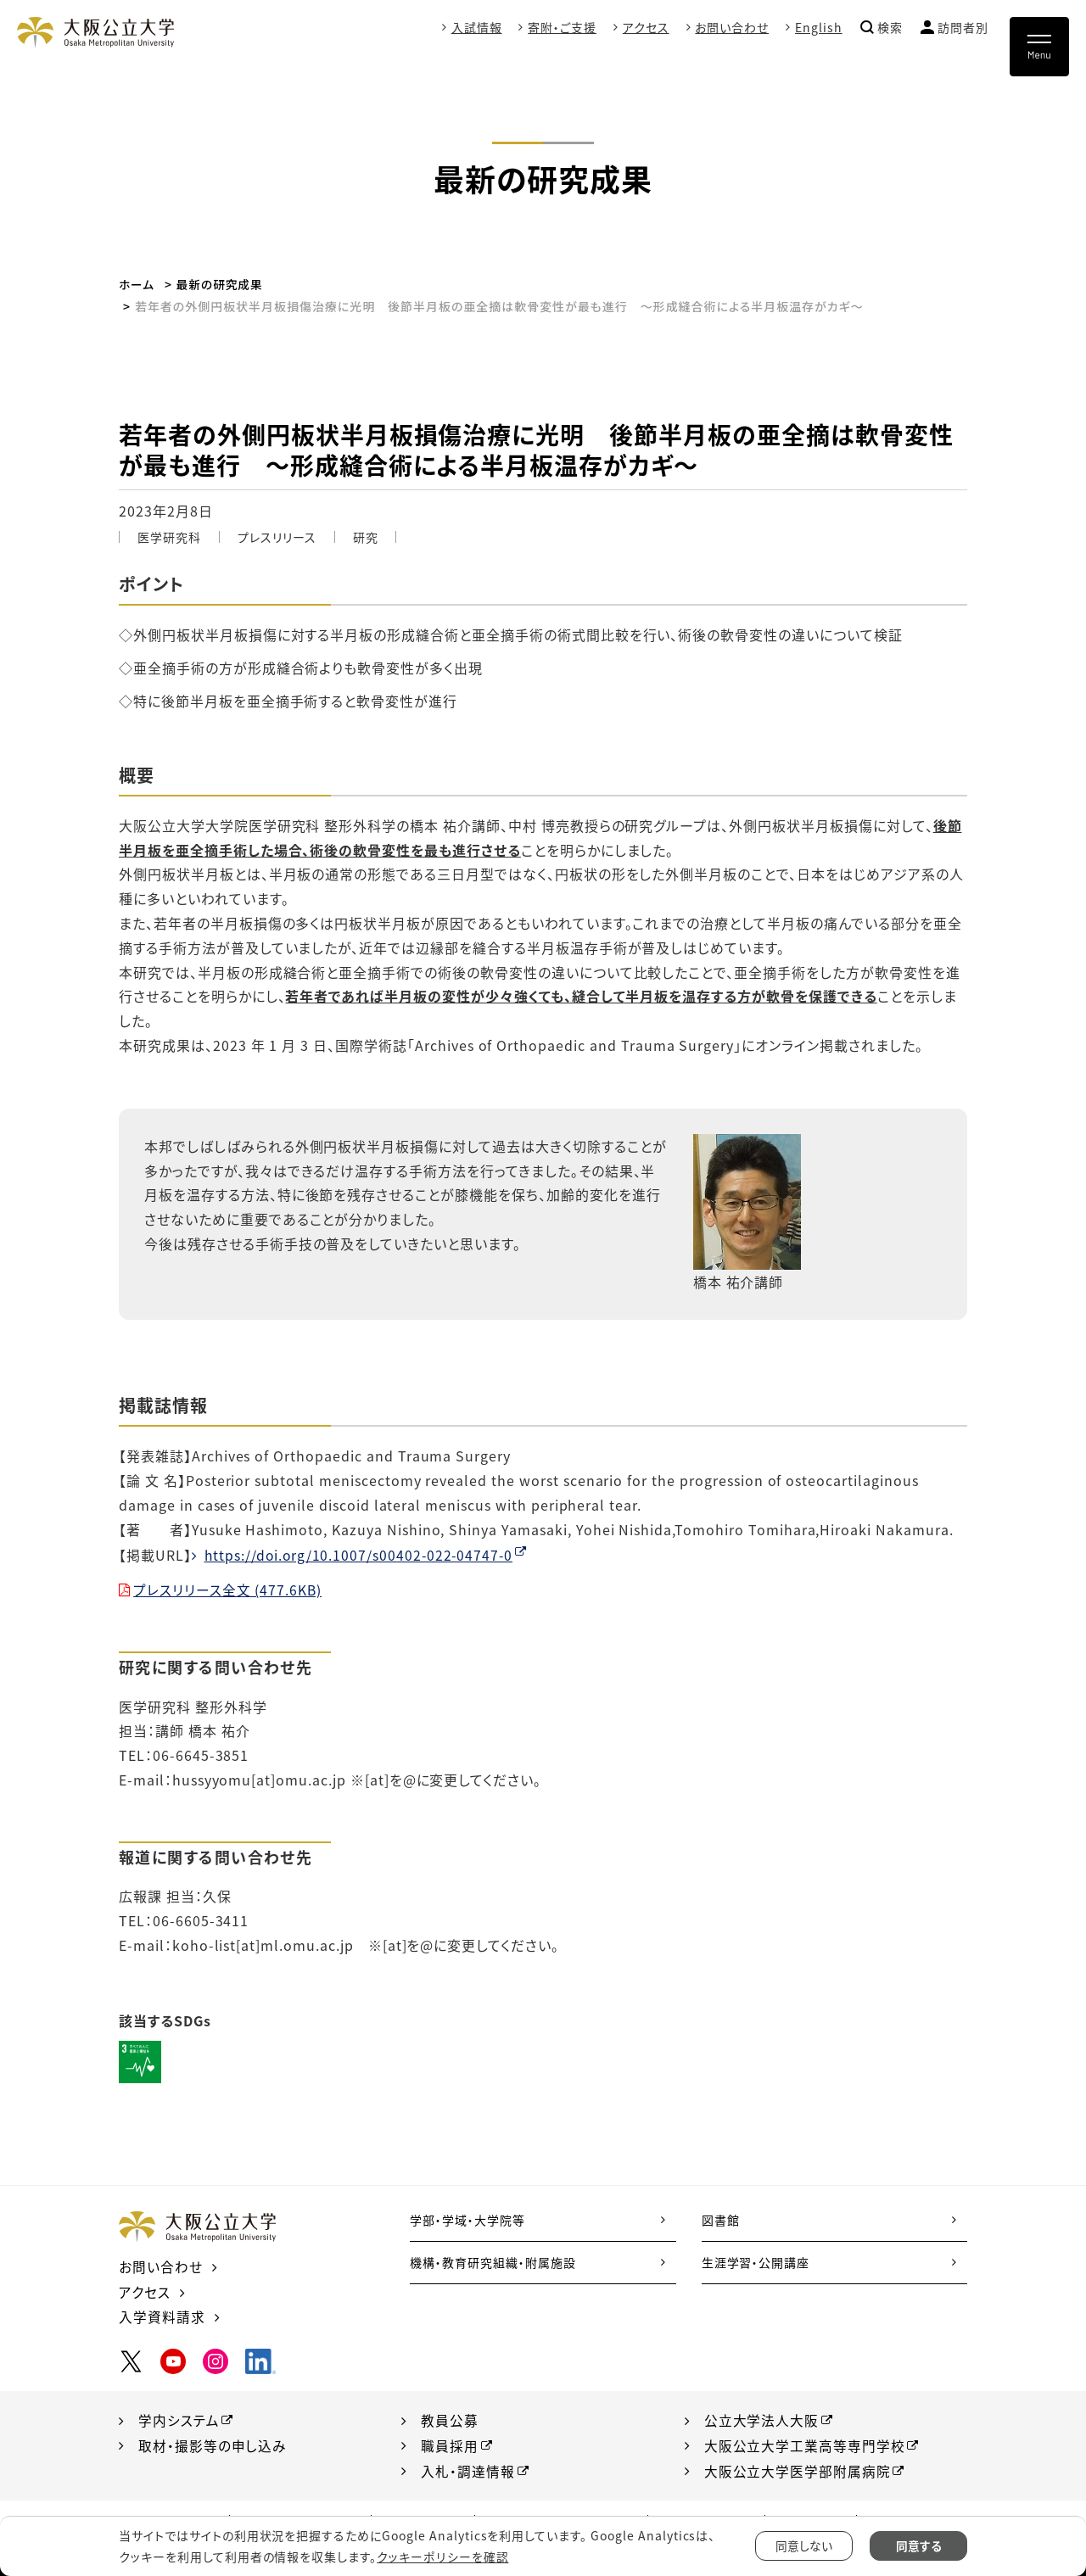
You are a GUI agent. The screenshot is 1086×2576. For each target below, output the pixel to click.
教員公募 (450, 2417)
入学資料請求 (162, 2315)
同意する (919, 2546)
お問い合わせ (732, 27)
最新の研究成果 (221, 284)
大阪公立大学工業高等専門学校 (804, 2443)
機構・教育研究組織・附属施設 (492, 2261)
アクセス (646, 27)
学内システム (179, 2417)
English (818, 27)
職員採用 (450, 2443)
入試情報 (476, 27)
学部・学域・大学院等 (467, 2218)
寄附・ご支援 (562, 27)
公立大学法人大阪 (762, 2417)
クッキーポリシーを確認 (442, 2556)
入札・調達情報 (468, 2468)
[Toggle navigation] (1039, 46)
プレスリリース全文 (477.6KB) (228, 1589)
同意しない (803, 2546)
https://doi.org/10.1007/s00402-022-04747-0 (361, 1554)
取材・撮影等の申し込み (213, 2443)
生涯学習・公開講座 (756, 2261)
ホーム (137, 284)
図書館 (721, 2218)
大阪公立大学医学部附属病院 (797, 2468)
